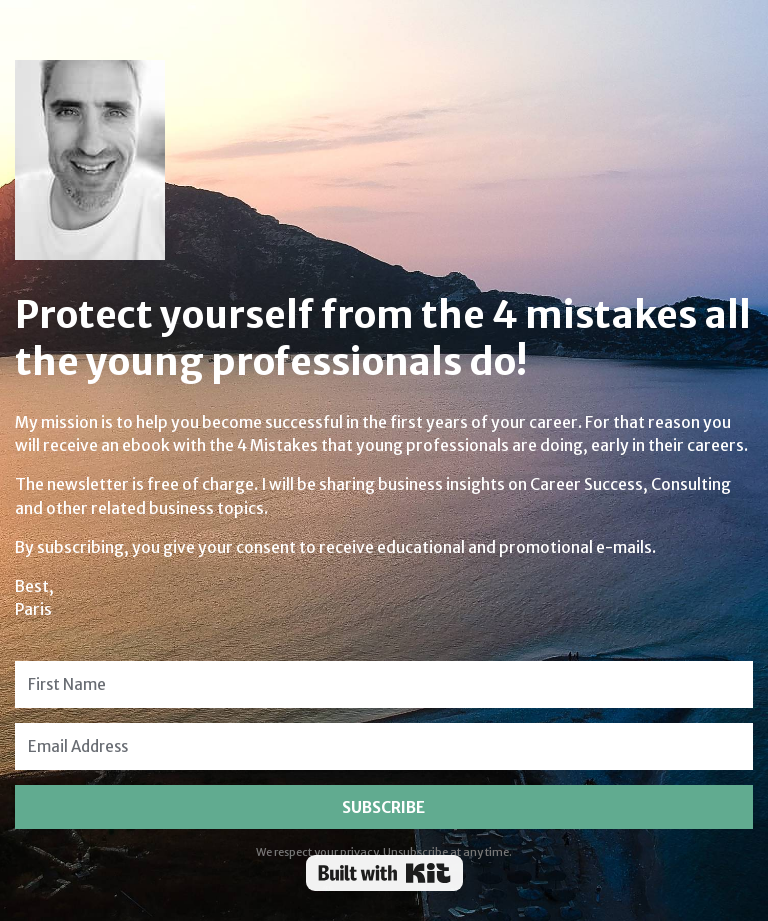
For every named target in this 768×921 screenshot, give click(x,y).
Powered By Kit (384, 873)
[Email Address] (383, 746)
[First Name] (383, 684)
